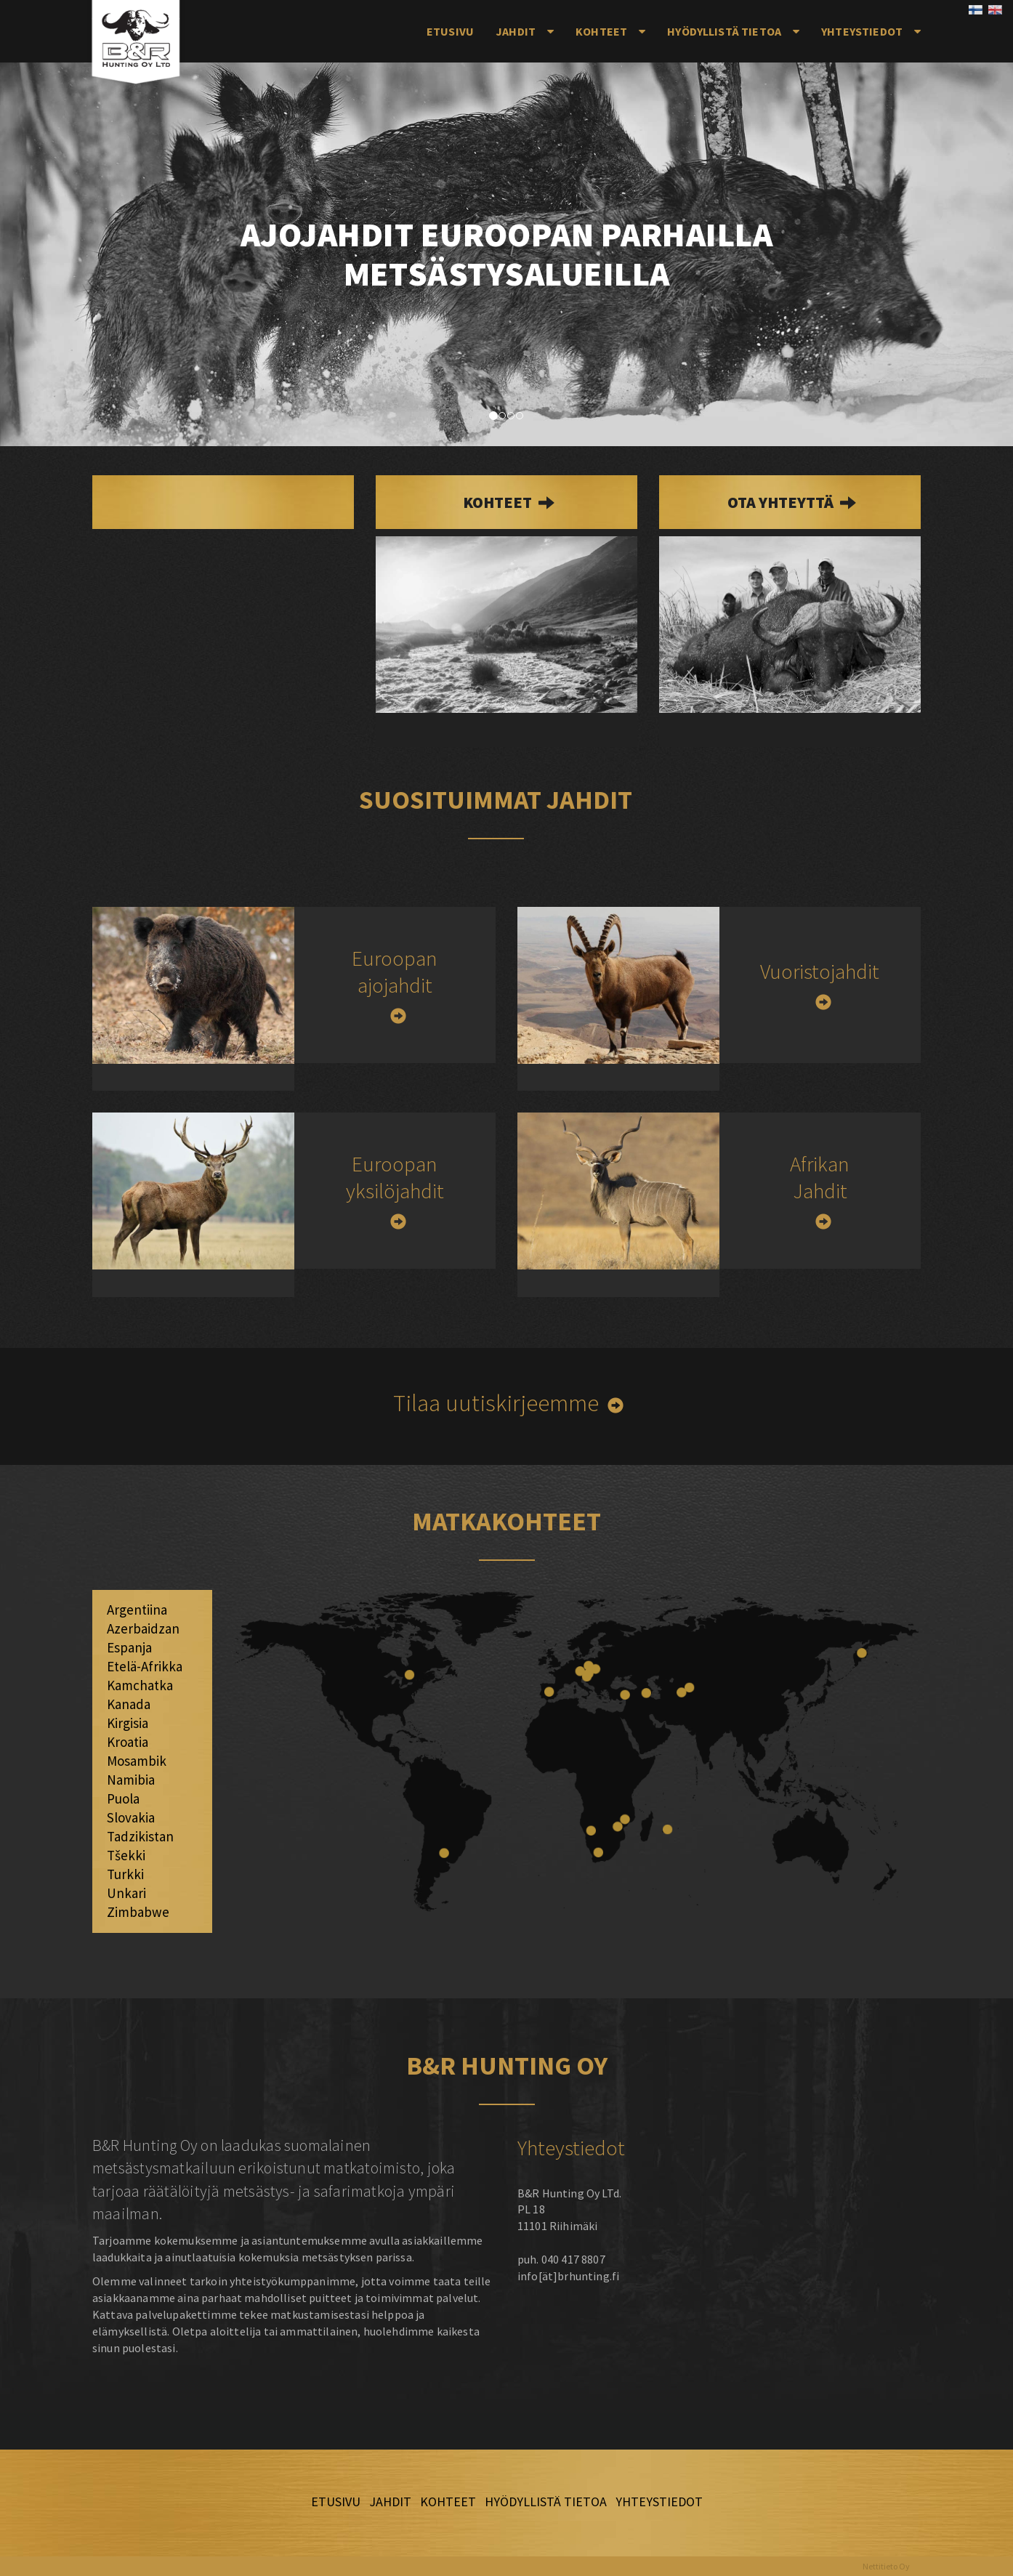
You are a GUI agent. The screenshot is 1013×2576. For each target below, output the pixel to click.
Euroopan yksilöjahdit (395, 1177)
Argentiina (137, 1609)
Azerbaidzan (143, 1628)
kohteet (499, 502)
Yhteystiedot (862, 31)
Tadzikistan (140, 1836)
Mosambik (136, 1760)
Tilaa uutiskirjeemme (496, 1403)
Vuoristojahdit (819, 971)
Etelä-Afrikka (144, 1666)
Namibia (131, 1779)
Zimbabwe (138, 1912)
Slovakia (131, 1817)
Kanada (128, 1704)
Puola (123, 1798)
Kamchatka (140, 1685)
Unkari (126, 1893)
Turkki (125, 1874)
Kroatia (127, 1742)
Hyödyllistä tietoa (724, 31)
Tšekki (126, 1855)
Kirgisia (127, 1723)
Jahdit (516, 31)
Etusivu (450, 31)
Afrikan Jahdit (819, 1177)
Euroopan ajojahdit (394, 971)
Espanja (129, 1647)
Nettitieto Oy (886, 2566)
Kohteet (601, 31)
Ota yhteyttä (781, 502)
